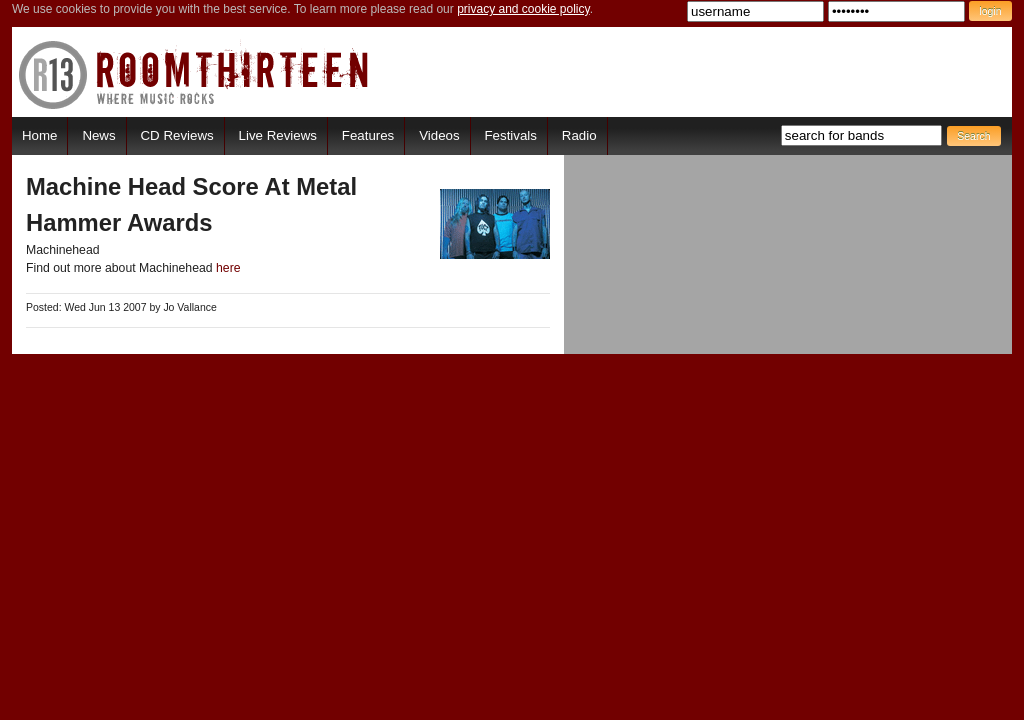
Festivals (510, 135)
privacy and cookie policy (523, 9)
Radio (579, 135)
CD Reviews (177, 135)
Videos (439, 135)
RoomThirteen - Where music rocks (194, 74)
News (98, 135)
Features (368, 135)
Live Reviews (278, 135)
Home (39, 135)
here (228, 268)
